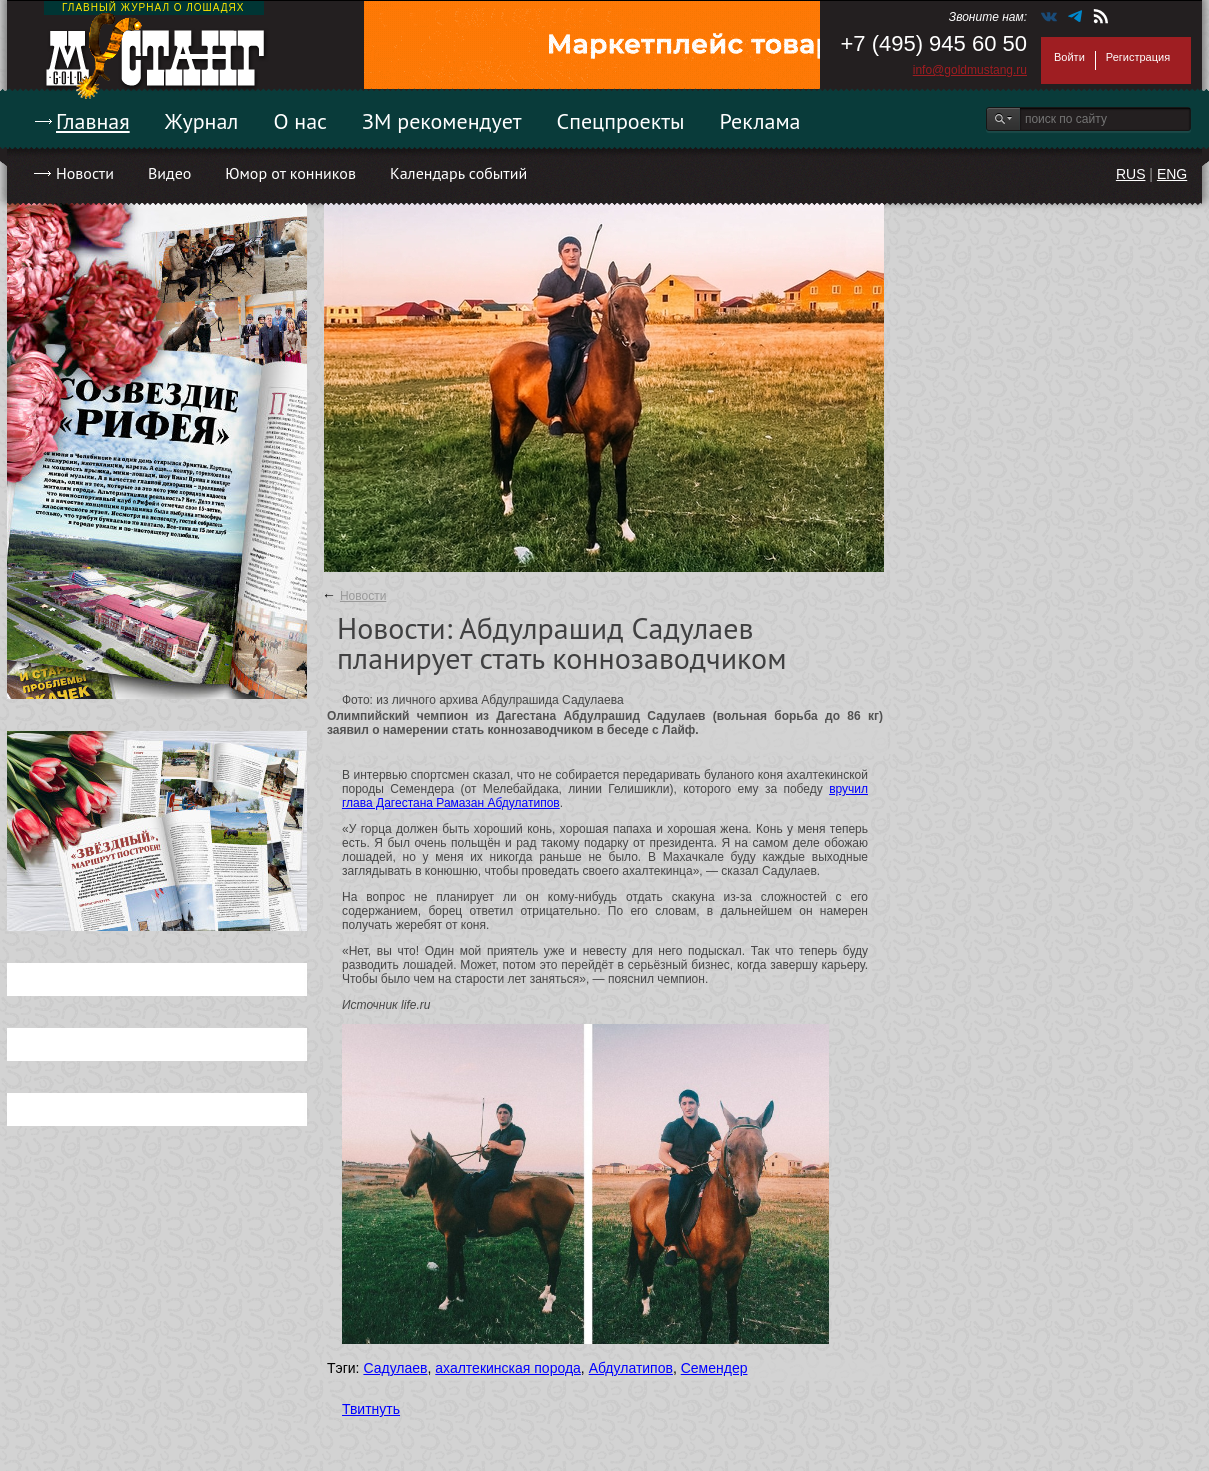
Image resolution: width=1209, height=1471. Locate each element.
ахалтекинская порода (508, 1368)
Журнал (202, 121)
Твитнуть (371, 1409)
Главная (93, 121)
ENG (1172, 174)
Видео (169, 173)
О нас (300, 121)
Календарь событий (458, 173)
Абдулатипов (631, 1368)
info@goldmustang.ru (970, 70)
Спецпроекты (621, 121)
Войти (1069, 57)
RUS (1131, 174)
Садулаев (395, 1368)
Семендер (714, 1368)
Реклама (760, 121)
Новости (85, 173)
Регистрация (1138, 57)
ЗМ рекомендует (442, 121)
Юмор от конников (290, 173)
